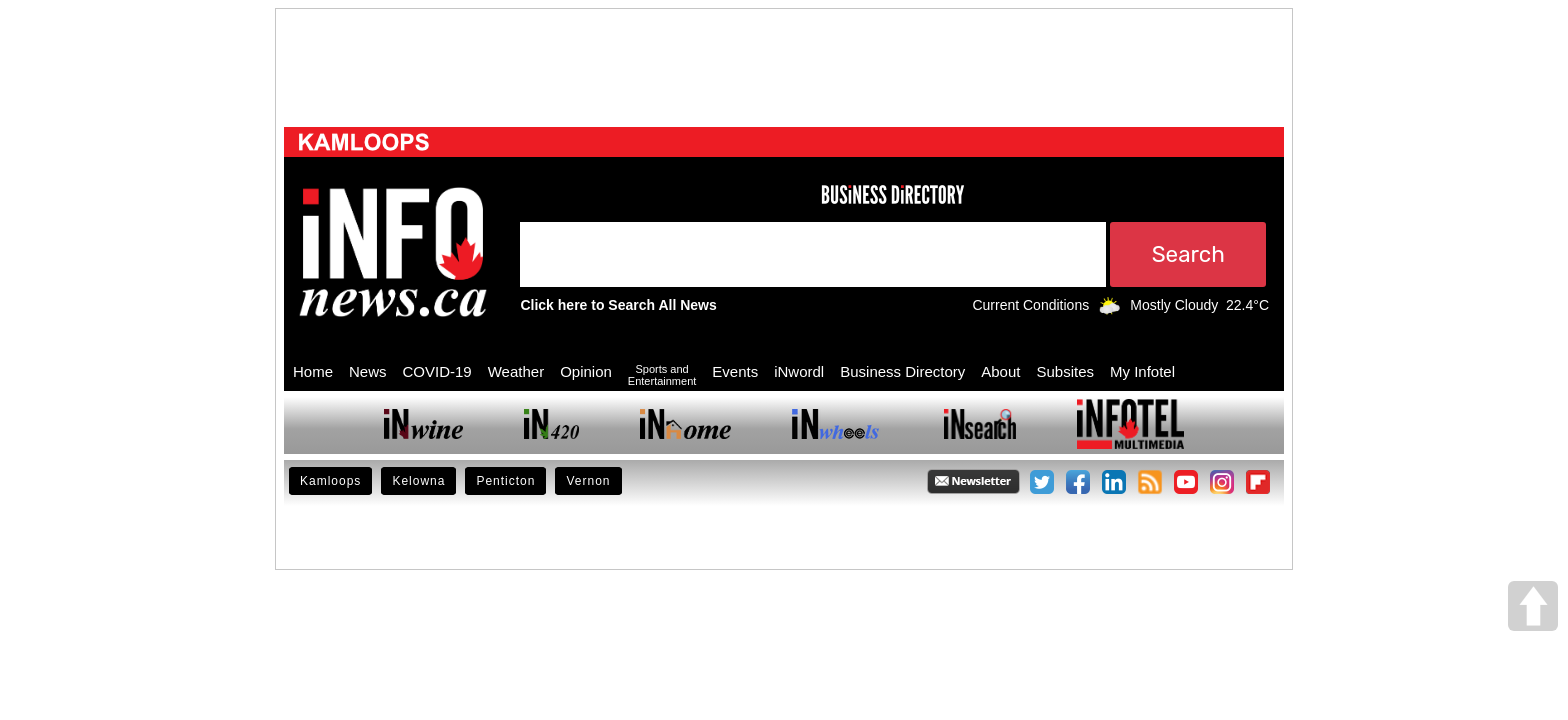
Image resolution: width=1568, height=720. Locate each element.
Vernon (588, 481)
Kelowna (418, 481)
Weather (516, 371)
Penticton (505, 481)
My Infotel (1142, 371)
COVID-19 (437, 371)
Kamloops (330, 481)
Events (735, 371)
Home (313, 371)
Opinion (586, 371)
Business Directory (902, 371)
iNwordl (799, 371)
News (368, 371)
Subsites (1065, 371)
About (1000, 371)
